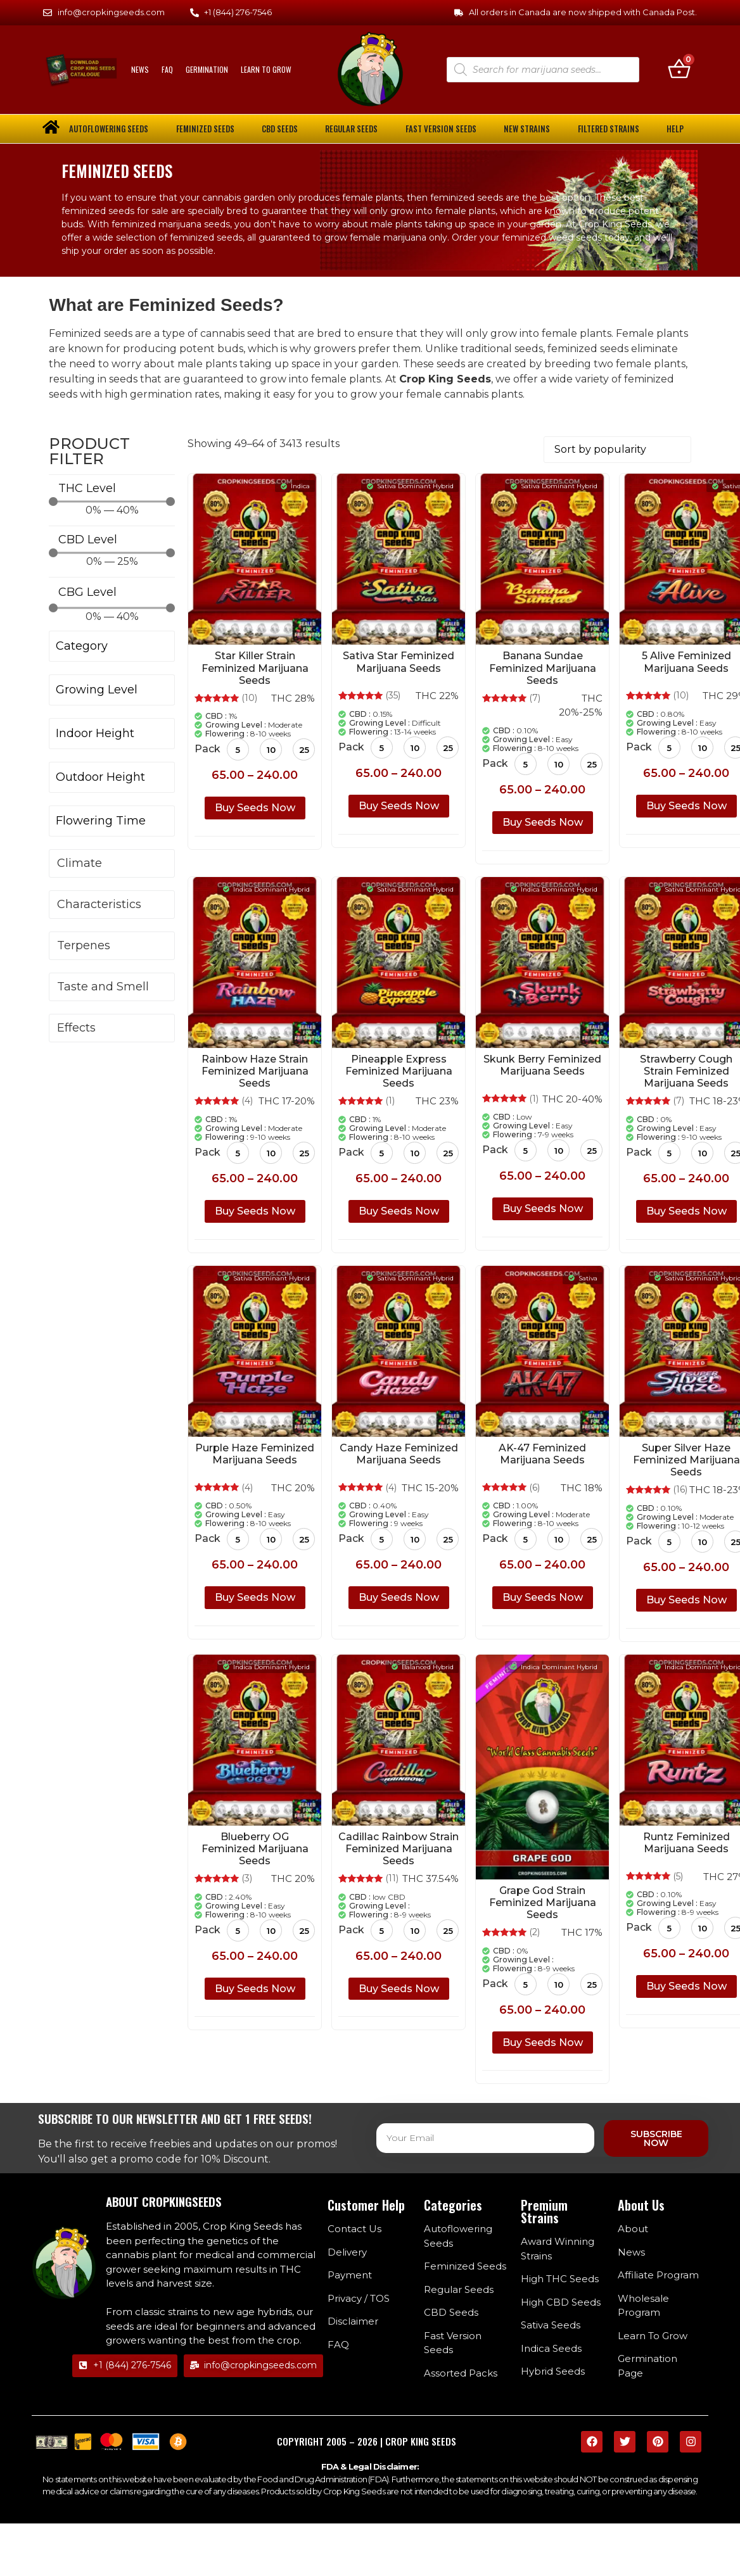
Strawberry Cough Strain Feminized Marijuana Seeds (686, 1071)
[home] (51, 127)
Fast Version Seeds (440, 129)
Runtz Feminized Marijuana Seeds (686, 1843)
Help (675, 129)
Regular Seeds (351, 129)
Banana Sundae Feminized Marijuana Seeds (542, 668)
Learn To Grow (266, 69)
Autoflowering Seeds (108, 129)
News (140, 69)
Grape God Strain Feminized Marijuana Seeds (542, 1903)
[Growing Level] (112, 690)
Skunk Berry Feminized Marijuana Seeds (542, 1065)
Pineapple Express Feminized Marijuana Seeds (398, 1071)
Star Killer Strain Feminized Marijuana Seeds (255, 668)
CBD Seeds (280, 129)
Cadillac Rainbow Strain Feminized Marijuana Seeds (398, 1849)
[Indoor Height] (112, 734)
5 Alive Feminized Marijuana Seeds (686, 662)
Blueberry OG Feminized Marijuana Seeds (255, 1849)
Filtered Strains (608, 129)
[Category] (112, 646)
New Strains (527, 129)
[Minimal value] (112, 502)
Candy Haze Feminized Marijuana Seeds (399, 1454)
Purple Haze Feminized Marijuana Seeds (254, 1454)
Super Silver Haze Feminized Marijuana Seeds (686, 1460)
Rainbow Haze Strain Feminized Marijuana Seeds (255, 1071)
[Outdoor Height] (112, 777)
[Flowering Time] (112, 821)
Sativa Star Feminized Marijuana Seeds (398, 662)
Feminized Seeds (205, 129)
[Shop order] (617, 450)
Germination (207, 69)
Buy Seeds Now (255, 808)
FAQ (167, 69)
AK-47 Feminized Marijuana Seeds (542, 1454)
